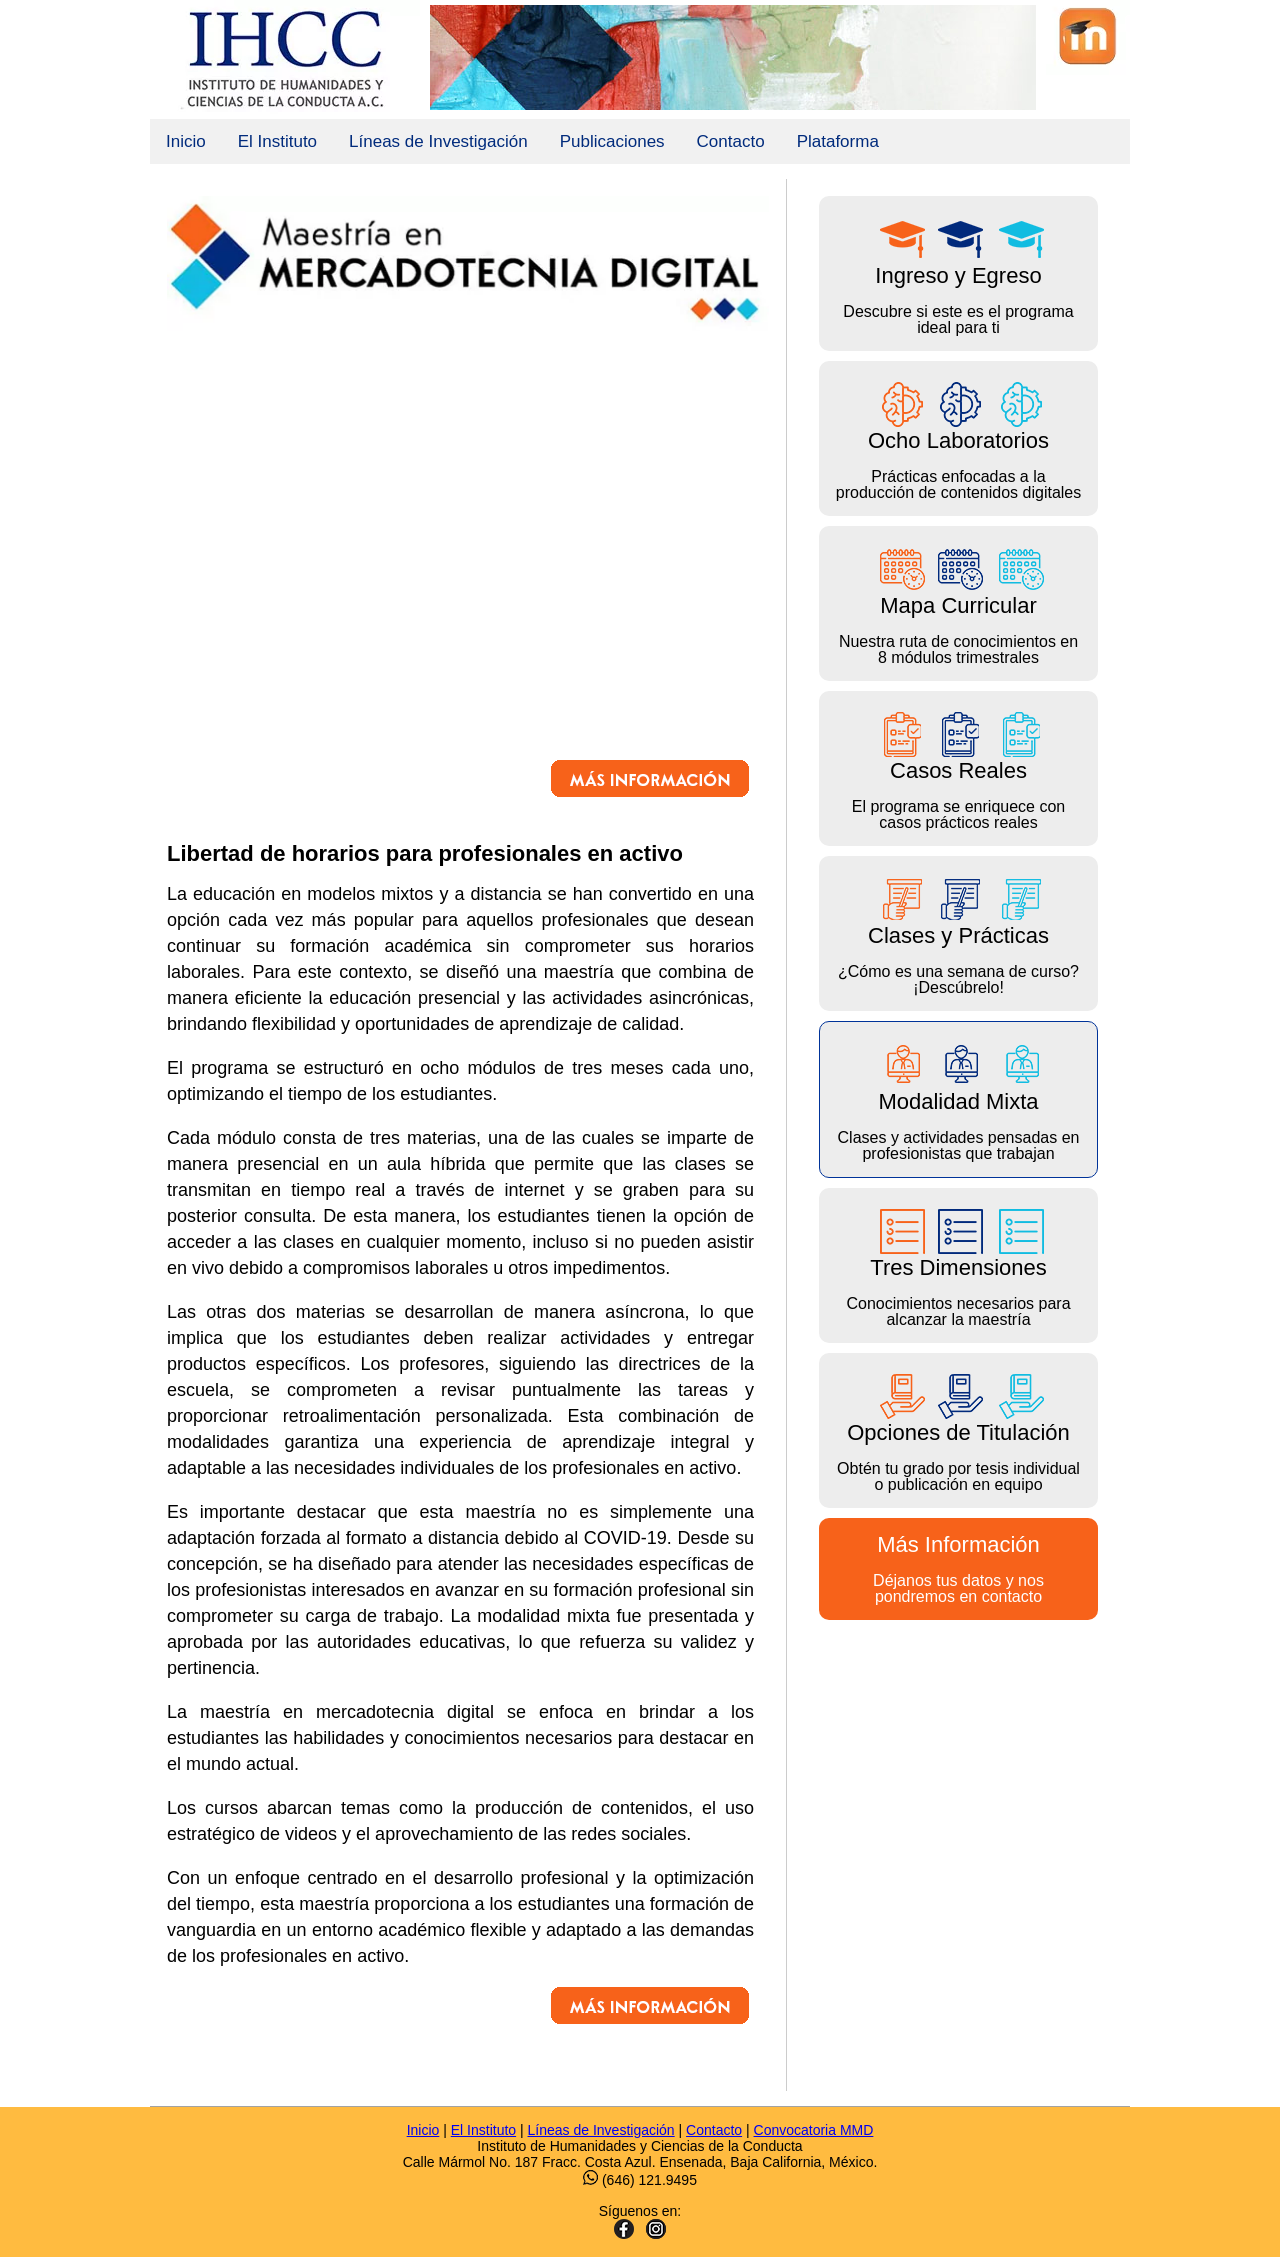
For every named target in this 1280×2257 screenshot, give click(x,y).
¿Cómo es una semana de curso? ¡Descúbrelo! (958, 933)
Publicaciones (612, 141)
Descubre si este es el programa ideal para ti (958, 273)
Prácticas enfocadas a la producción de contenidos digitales (958, 438)
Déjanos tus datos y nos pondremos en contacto (958, 1568)
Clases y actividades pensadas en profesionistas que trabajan (958, 1099)
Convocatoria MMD (814, 2130)
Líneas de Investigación (438, 141)
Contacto (731, 141)
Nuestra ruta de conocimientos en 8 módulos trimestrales (958, 603)
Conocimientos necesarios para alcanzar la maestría (958, 1265)
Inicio (186, 141)
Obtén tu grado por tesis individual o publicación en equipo (958, 1430)
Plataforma (838, 141)
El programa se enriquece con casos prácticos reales (958, 768)
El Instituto (277, 141)
